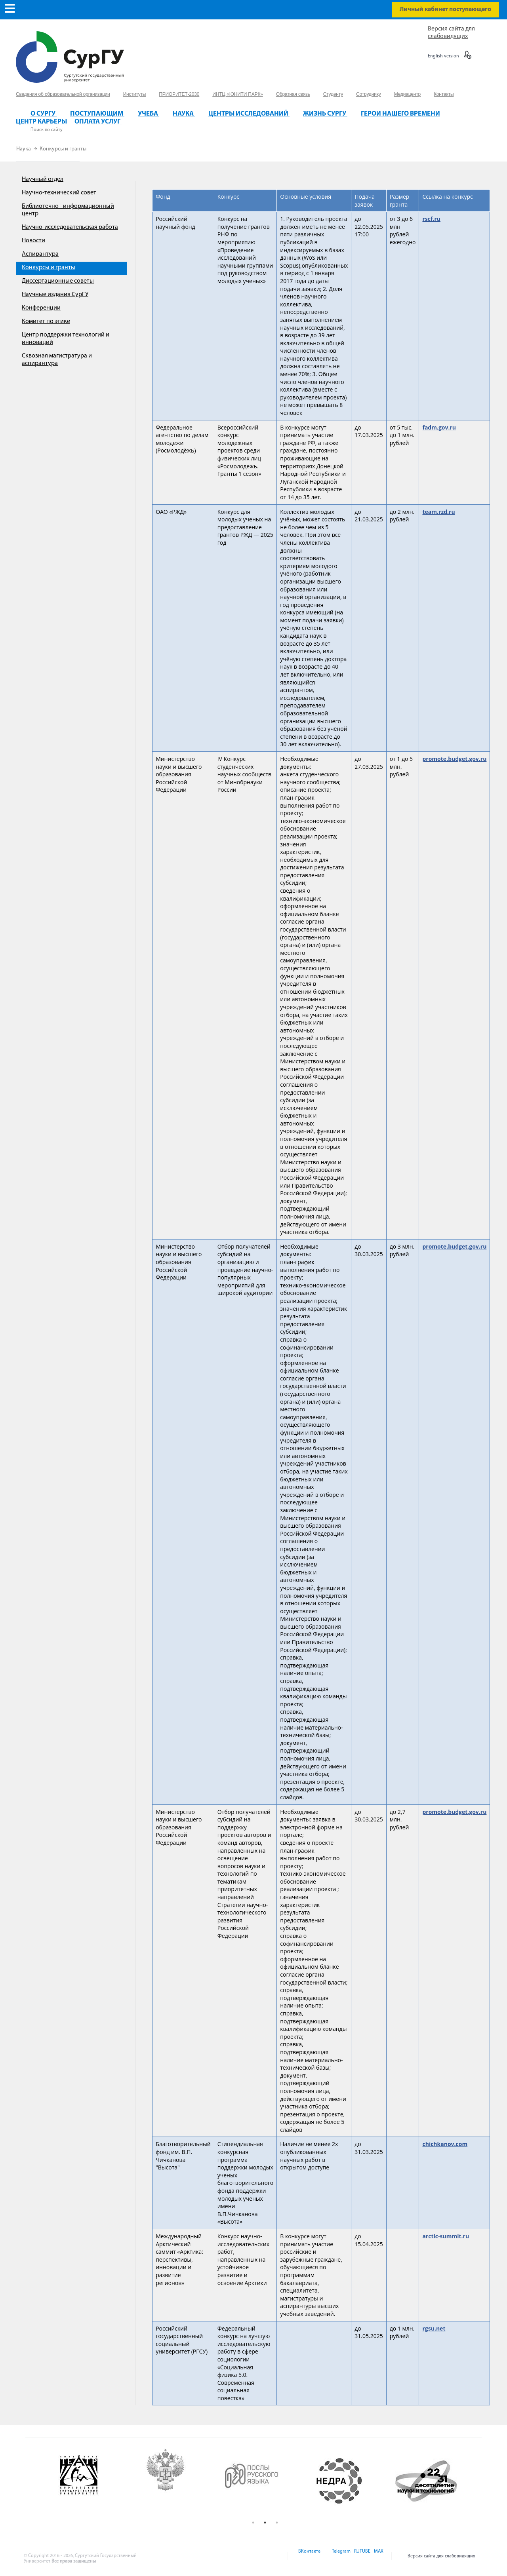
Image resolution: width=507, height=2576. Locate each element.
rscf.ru (431, 218)
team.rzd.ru (438, 511)
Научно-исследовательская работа (70, 227)
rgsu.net (433, 2328)
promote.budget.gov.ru (454, 758)
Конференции (41, 308)
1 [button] (253, 2523)
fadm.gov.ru (439, 427)
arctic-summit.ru (445, 2236)
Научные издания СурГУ (55, 294)
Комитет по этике (46, 321)
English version (443, 56)
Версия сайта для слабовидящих (441, 2556)
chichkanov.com (444, 2144)
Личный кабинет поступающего (445, 9)
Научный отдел (42, 179)
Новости (33, 241)
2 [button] (265, 2523)
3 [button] (277, 2523)
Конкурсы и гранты (63, 149)
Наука (24, 149)
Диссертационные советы (58, 281)
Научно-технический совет (59, 193)
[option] (91, 2481)
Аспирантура (40, 254)
